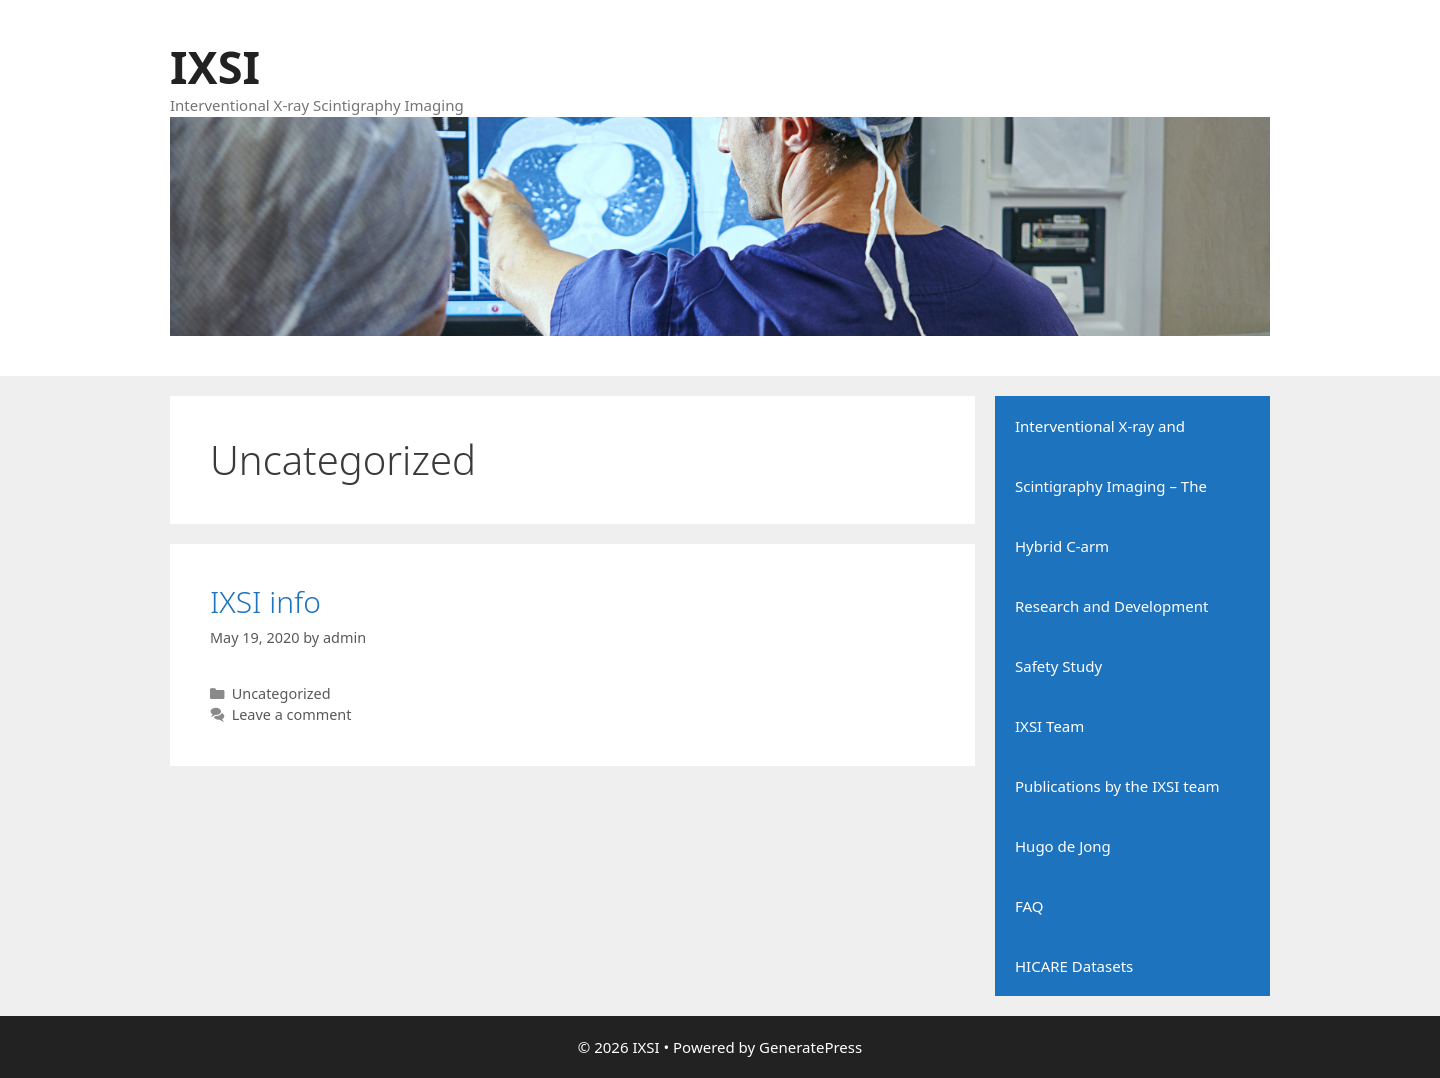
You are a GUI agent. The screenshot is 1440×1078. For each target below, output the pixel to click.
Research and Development (1111, 606)
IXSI (215, 66)
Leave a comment (292, 714)
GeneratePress (810, 1047)
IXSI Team (1049, 726)
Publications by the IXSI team (1117, 786)
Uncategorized (281, 693)
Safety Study (1058, 666)
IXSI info (265, 601)
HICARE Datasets (1074, 966)
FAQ (1029, 906)
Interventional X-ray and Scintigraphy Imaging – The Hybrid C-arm (1111, 486)
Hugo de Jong (1063, 846)
